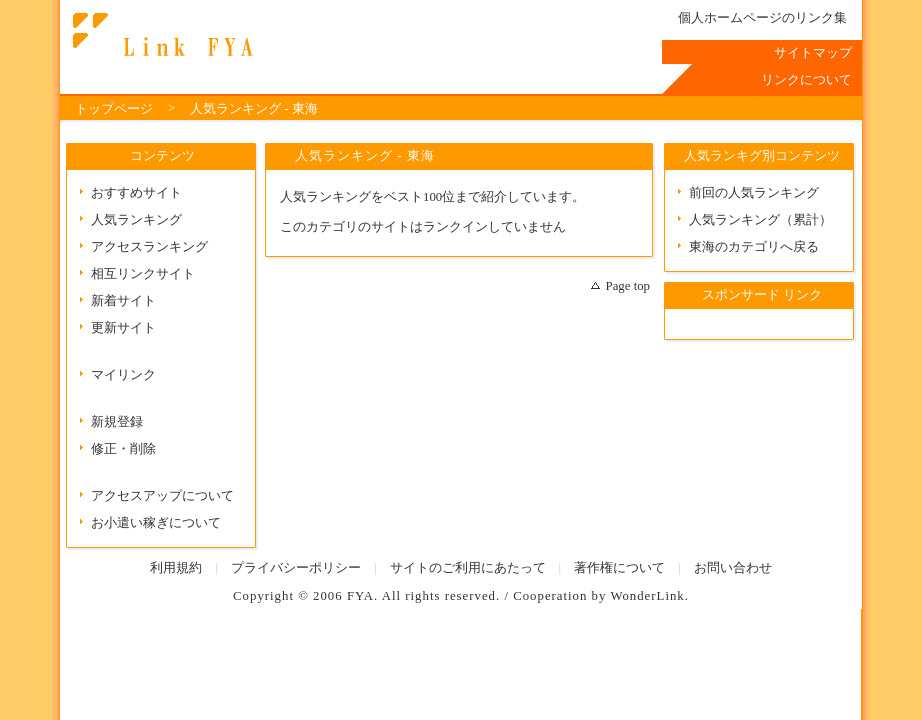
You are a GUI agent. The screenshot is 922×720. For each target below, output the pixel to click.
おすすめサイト (136, 193)
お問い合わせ (733, 568)
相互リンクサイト (143, 274)
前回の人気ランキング (754, 193)
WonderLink (647, 596)
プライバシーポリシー (296, 568)
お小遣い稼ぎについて (156, 523)
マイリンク (123, 375)
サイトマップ (813, 53)
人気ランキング (136, 220)
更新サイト (123, 328)
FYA (360, 596)
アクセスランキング (149, 247)
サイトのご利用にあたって (468, 568)
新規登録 (117, 422)
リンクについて (806, 80)
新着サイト (123, 301)
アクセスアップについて (162, 496)
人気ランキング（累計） (760, 220)
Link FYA (160, 35)
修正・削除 (123, 449)
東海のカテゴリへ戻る (754, 247)
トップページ (114, 109)
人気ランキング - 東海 (254, 109)
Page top (628, 286)
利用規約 (176, 568)
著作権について (619, 568)
